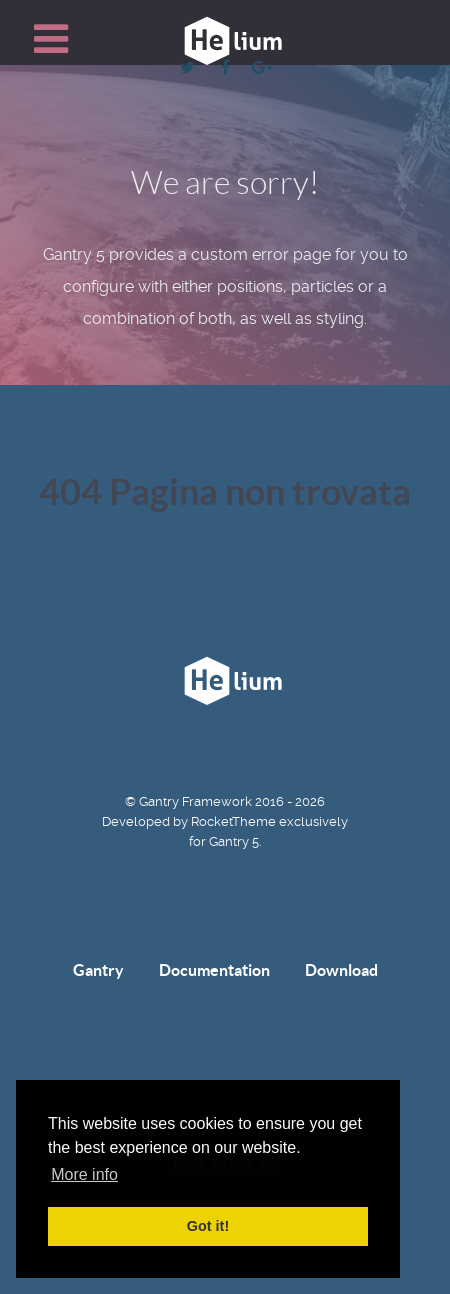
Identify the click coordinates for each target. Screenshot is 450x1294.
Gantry (98, 970)
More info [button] (84, 1174)
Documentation (214, 970)
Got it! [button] (208, 1226)
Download (341, 970)
